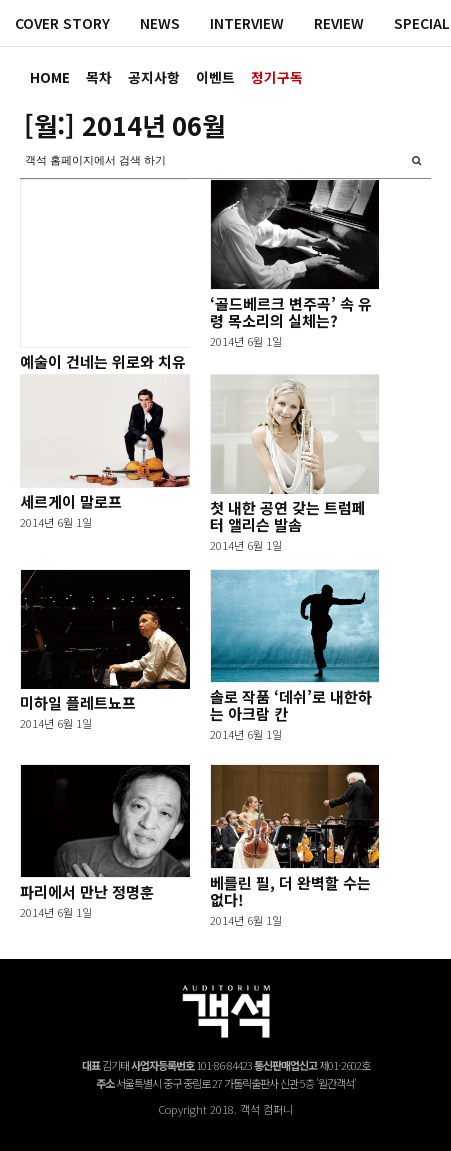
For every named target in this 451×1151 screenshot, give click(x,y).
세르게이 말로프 (71, 501)
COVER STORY (62, 23)
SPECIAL (422, 23)
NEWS (160, 23)
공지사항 (154, 77)
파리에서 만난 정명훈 (87, 891)
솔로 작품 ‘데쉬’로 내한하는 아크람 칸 (291, 705)
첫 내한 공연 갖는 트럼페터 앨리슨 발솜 (288, 516)
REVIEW (339, 23)
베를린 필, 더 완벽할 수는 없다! (290, 891)
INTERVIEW (247, 23)
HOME (50, 77)
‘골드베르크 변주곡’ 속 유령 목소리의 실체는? (291, 312)
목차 (99, 77)
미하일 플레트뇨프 (78, 702)
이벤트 (215, 77)
